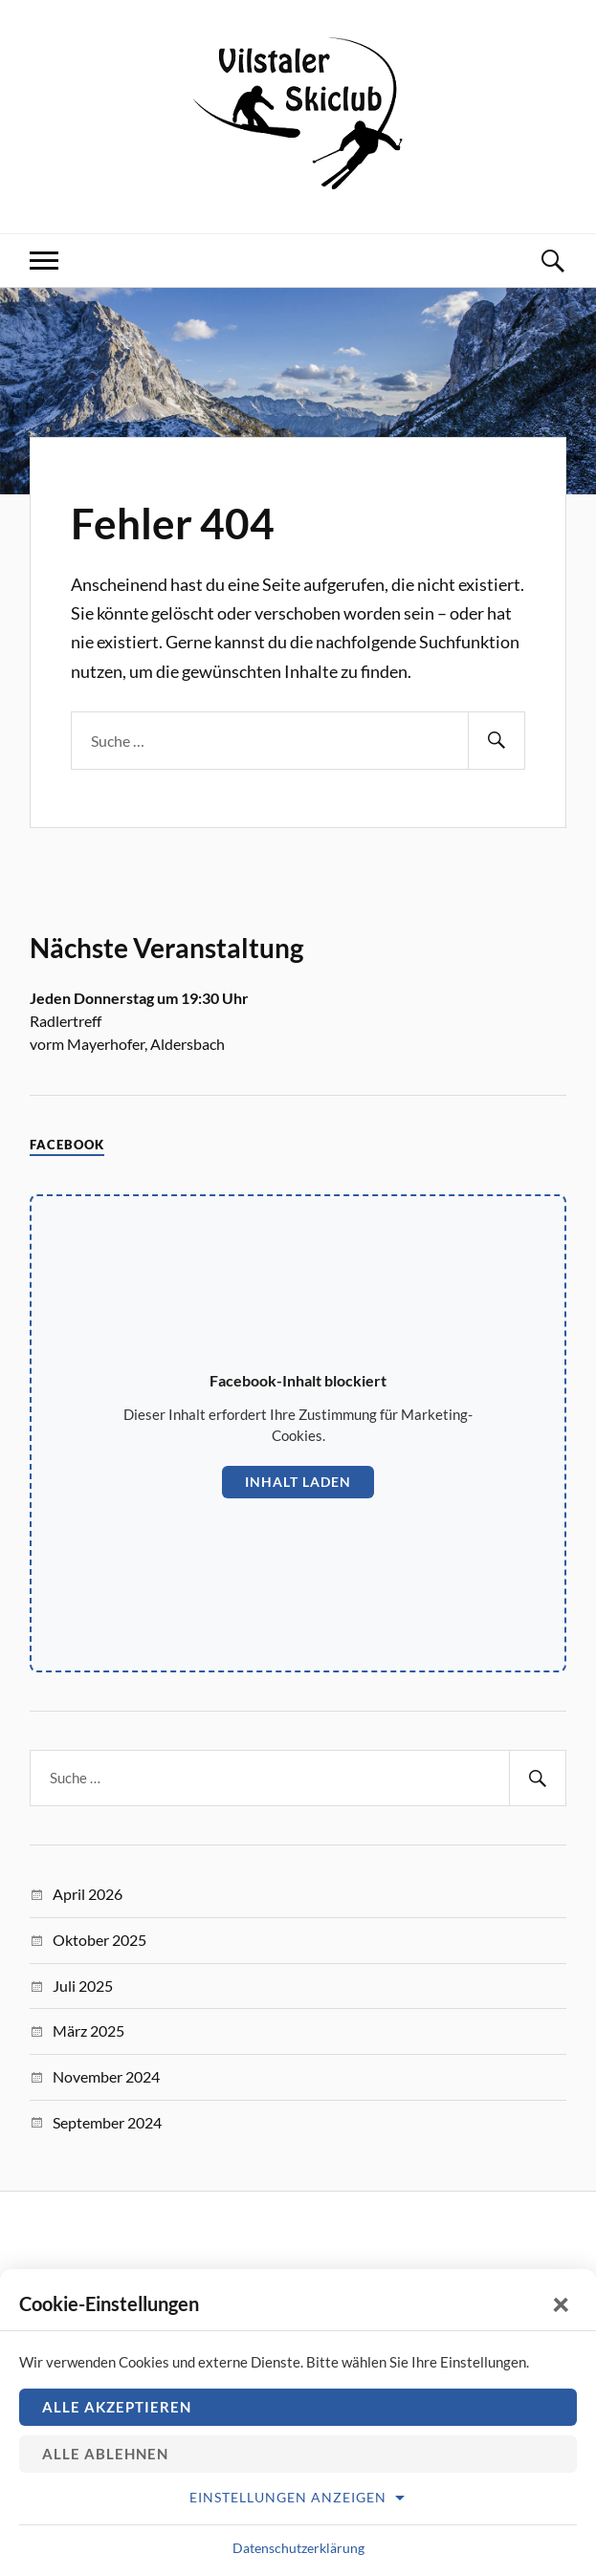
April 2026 (87, 1894)
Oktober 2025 (99, 1940)
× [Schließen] (561, 2303)
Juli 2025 (83, 1985)
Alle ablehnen (105, 2453)
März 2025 (88, 2030)
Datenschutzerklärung (298, 2548)
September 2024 (107, 2122)
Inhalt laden (298, 1482)
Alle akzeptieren (116, 2406)
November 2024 (106, 2076)
